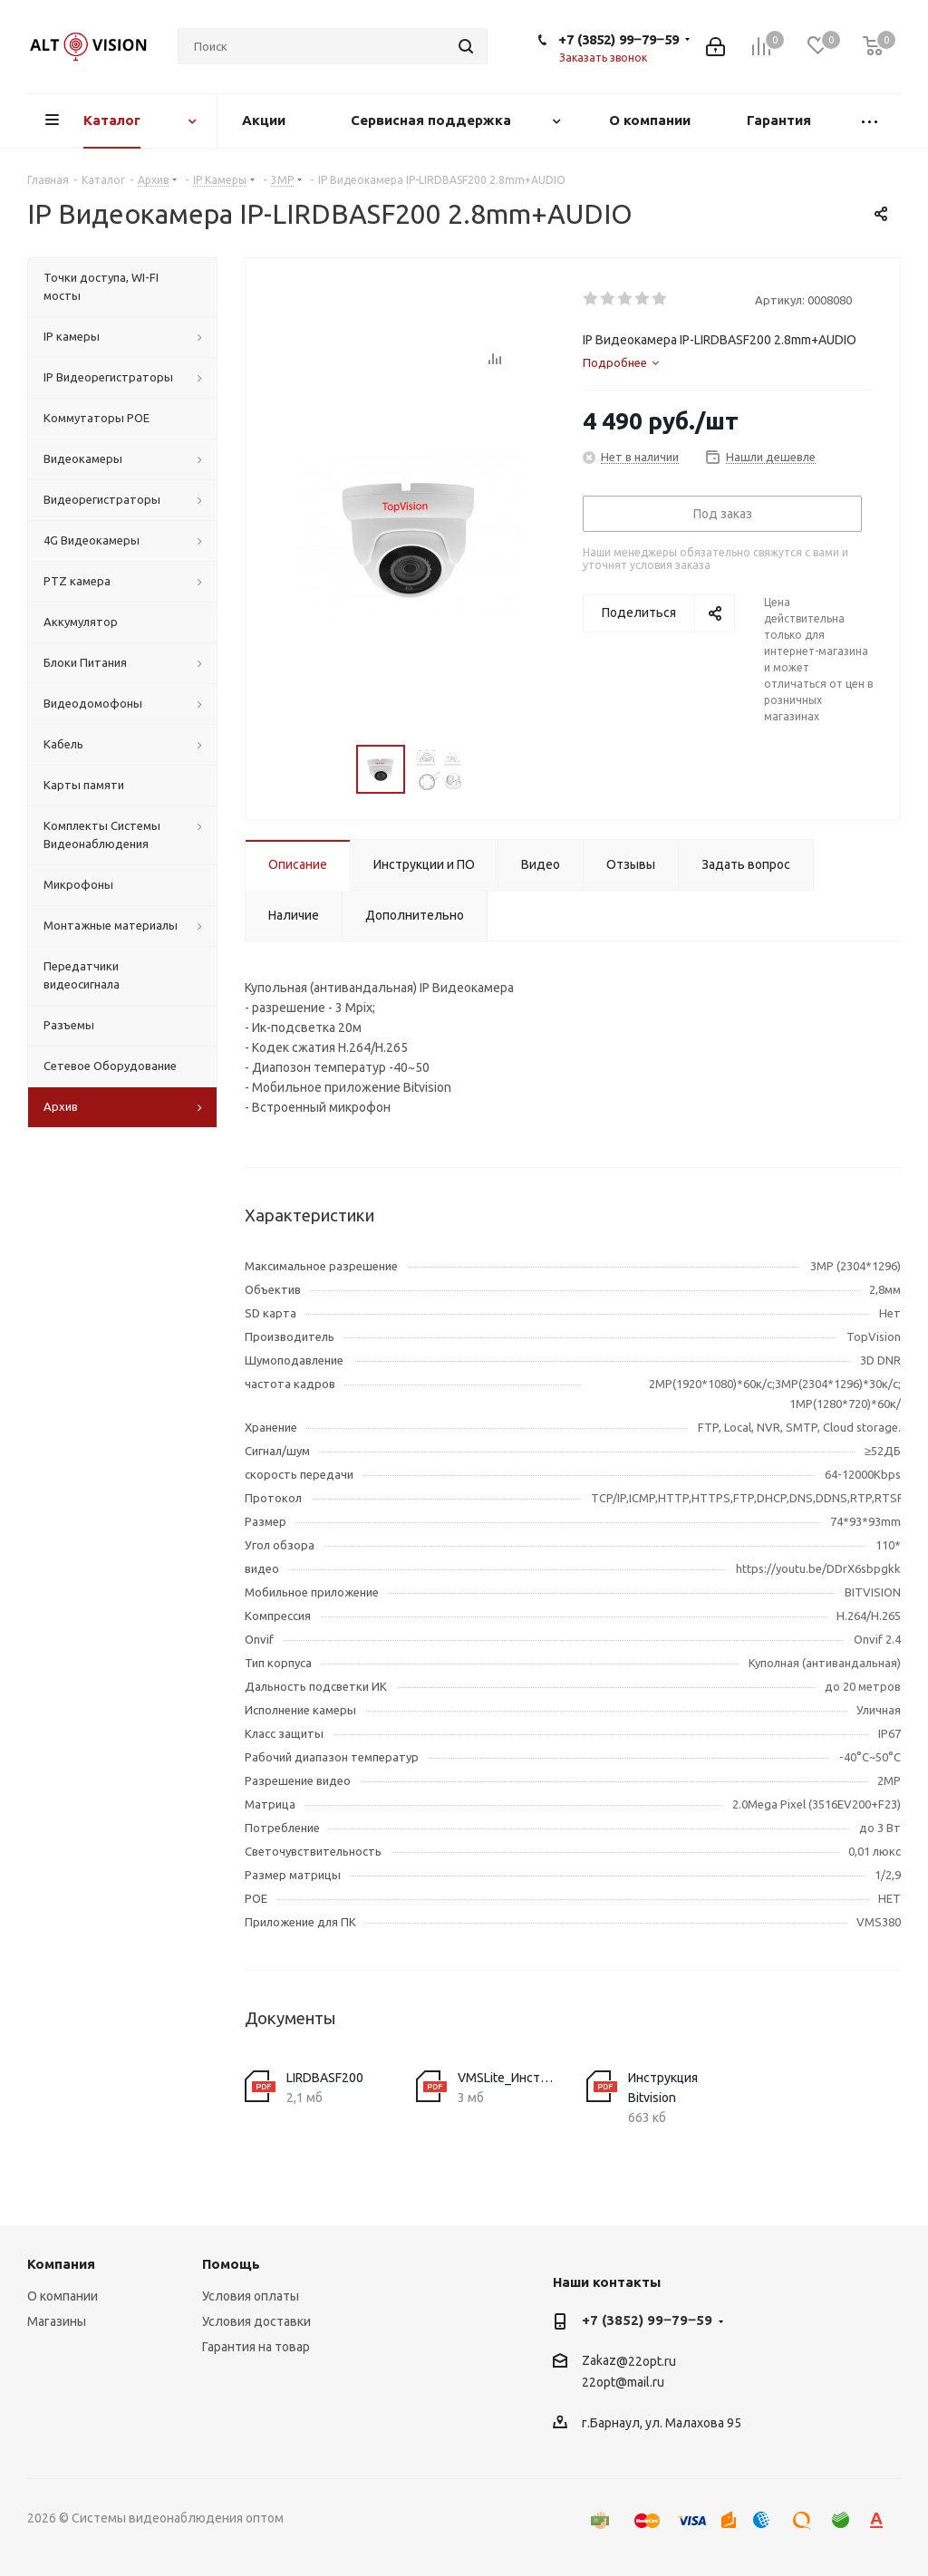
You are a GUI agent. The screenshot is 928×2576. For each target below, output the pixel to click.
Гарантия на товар (256, 2347)
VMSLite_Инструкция (509, 2077)
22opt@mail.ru (623, 2383)
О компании (62, 2296)
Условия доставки (256, 2321)
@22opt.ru (646, 2361)
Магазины (56, 2321)
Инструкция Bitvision (663, 2087)
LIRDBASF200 (324, 2077)
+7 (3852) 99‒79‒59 (618, 39)
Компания (61, 2264)
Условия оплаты (250, 2296)
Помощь (231, 2264)
